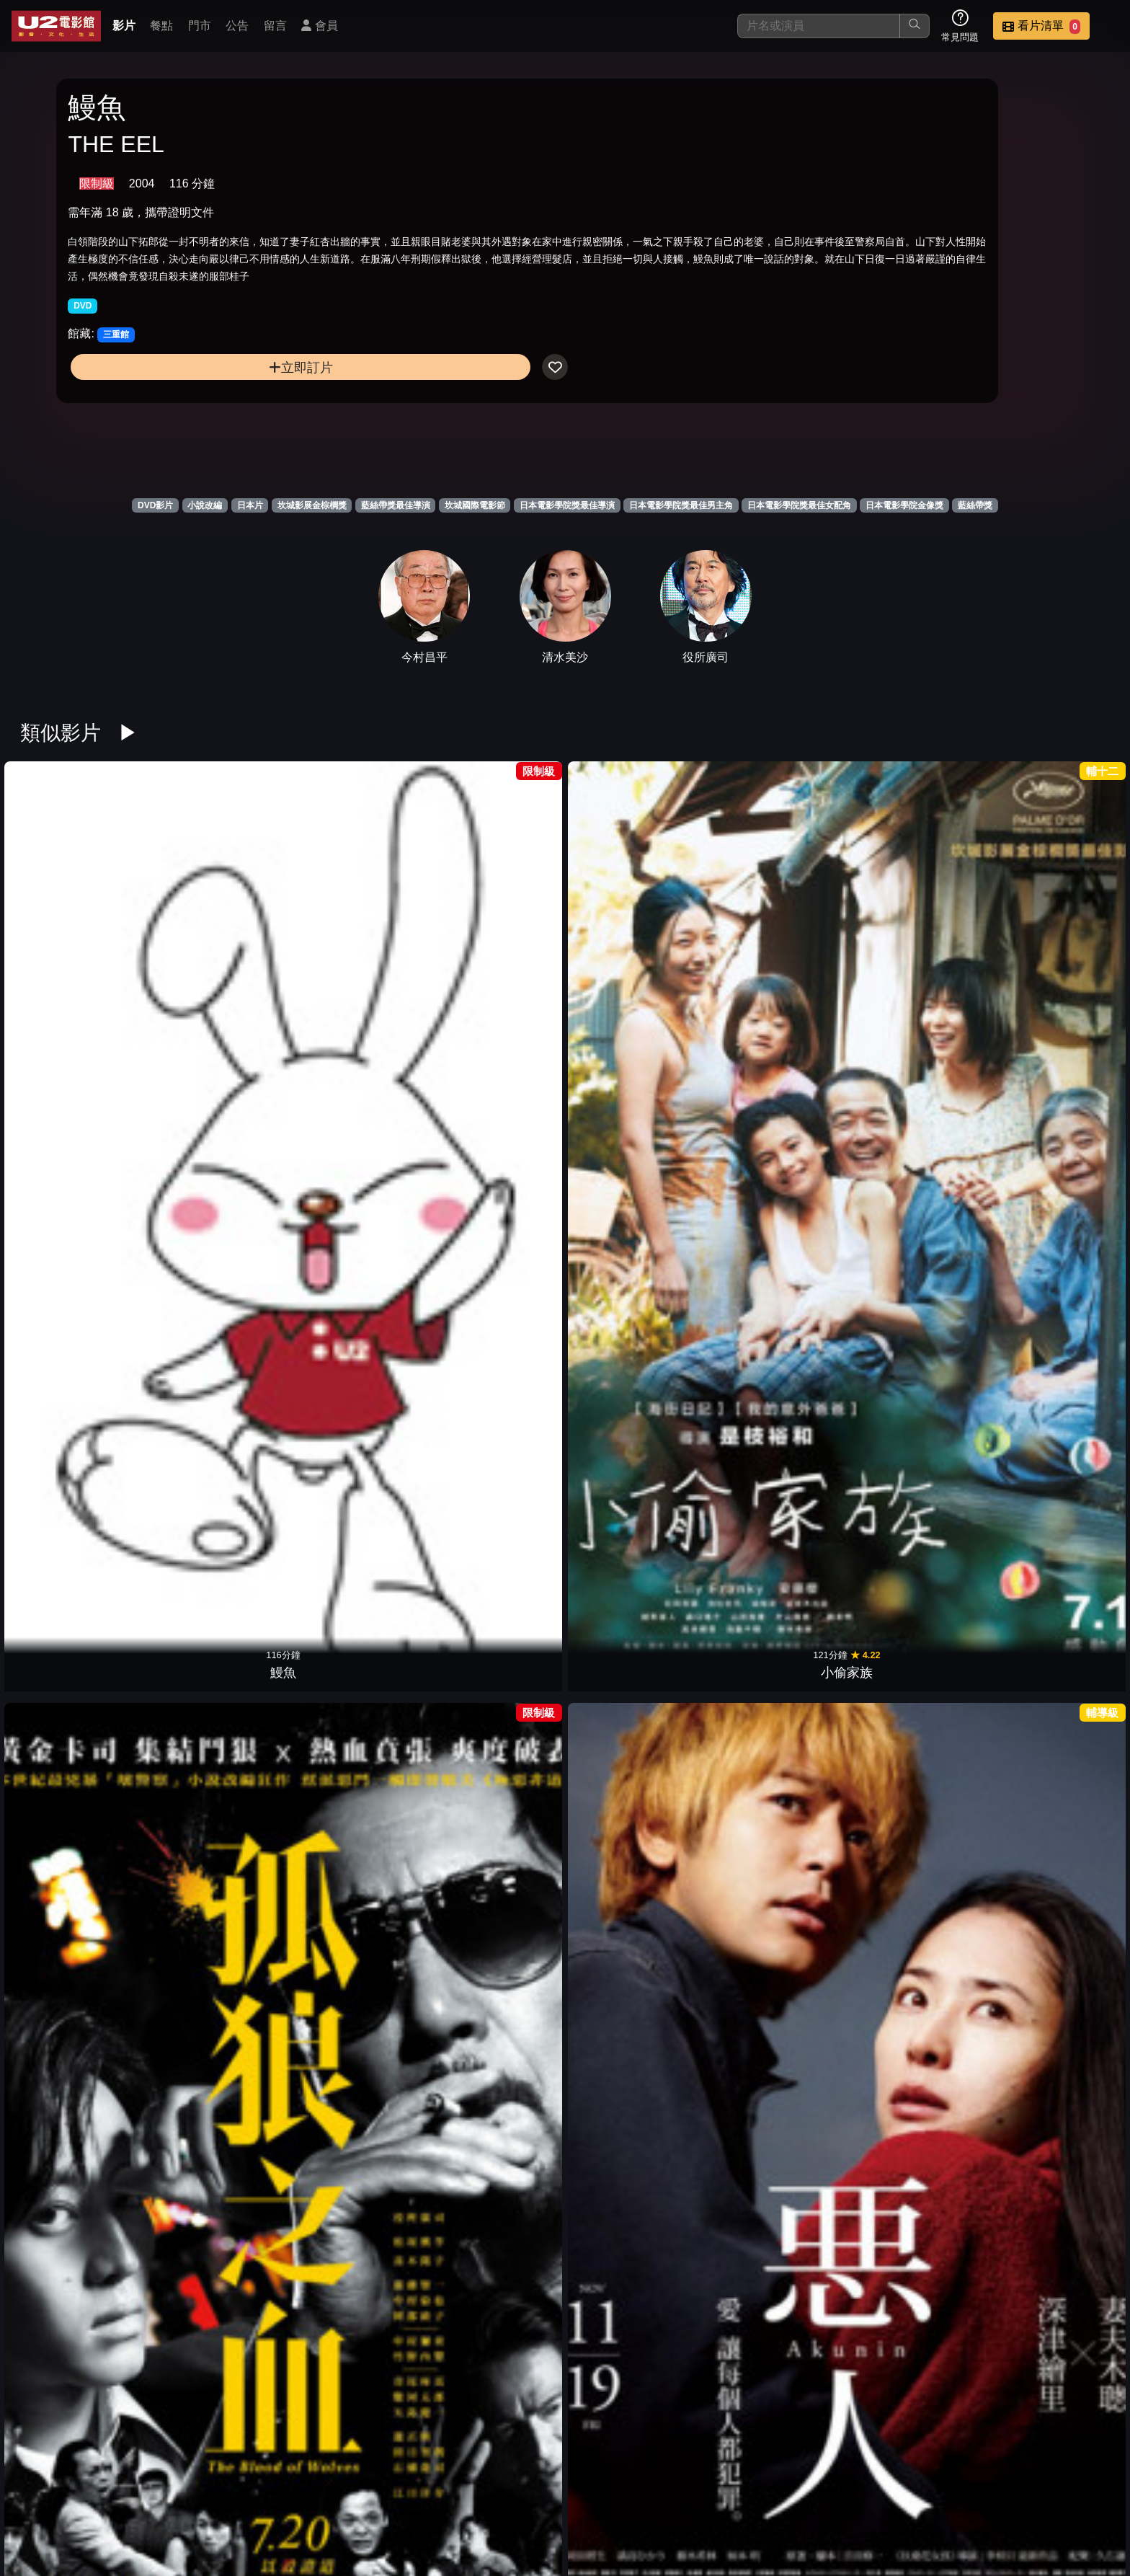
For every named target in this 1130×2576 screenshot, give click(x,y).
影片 (123, 25)
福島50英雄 (81, 1437)
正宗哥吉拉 (495, 1437)
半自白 (219, 1677)
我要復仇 (1049, 959)
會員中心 (1082, 2491)
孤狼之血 (357, 959)
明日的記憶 (495, 1677)
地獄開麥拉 (772, 2155)
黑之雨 (634, 1916)
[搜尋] (818, 26)
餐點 (161, 25)
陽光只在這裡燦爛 (357, 2155)
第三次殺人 (219, 1198)
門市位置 (729, 2491)
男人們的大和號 (772, 1437)
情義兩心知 (910, 959)
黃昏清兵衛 (910, 1198)
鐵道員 (1049, 1198)
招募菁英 (941, 2491)
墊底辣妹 (219, 2155)
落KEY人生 (910, 1437)
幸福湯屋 (634, 1437)
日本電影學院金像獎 (904, 505)
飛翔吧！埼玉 (219, 1437)
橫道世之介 (910, 2155)
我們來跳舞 (80, 1198)
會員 (319, 25)
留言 (275, 25)
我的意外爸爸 (357, 1916)
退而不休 (1049, 1916)
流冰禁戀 (634, 2155)
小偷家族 (219, 959)
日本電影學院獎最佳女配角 (799, 505)
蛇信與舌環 (357, 1677)
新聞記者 (1049, 1677)
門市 (199, 25)
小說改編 (204, 505)
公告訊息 (800, 2491)
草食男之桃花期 (1049, 1437)
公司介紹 (1012, 2491)
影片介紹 (588, 2491)
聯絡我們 (871, 2491)
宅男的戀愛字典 (495, 1916)
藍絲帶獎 (975, 505)
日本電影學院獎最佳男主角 (681, 505)
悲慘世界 (1049, 2155)
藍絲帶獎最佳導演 (395, 505)
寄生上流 (357, 1437)
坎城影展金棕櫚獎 (312, 505)
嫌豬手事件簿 (357, 1198)
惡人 (496, 959)
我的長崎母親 (81, 1916)
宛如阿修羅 (772, 959)
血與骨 (634, 1198)
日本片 (250, 505)
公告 (237, 25)
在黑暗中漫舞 (911, 1677)
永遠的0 (219, 1916)
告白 (81, 1677)
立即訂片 (192, 422)
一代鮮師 (772, 1677)
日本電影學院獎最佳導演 (567, 505)
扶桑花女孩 (495, 1198)
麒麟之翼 (496, 2395)
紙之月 (495, 2155)
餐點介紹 (659, 2491)
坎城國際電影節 (475, 505)
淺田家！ (772, 1916)
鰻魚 (81, 959)
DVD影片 (155, 505)
